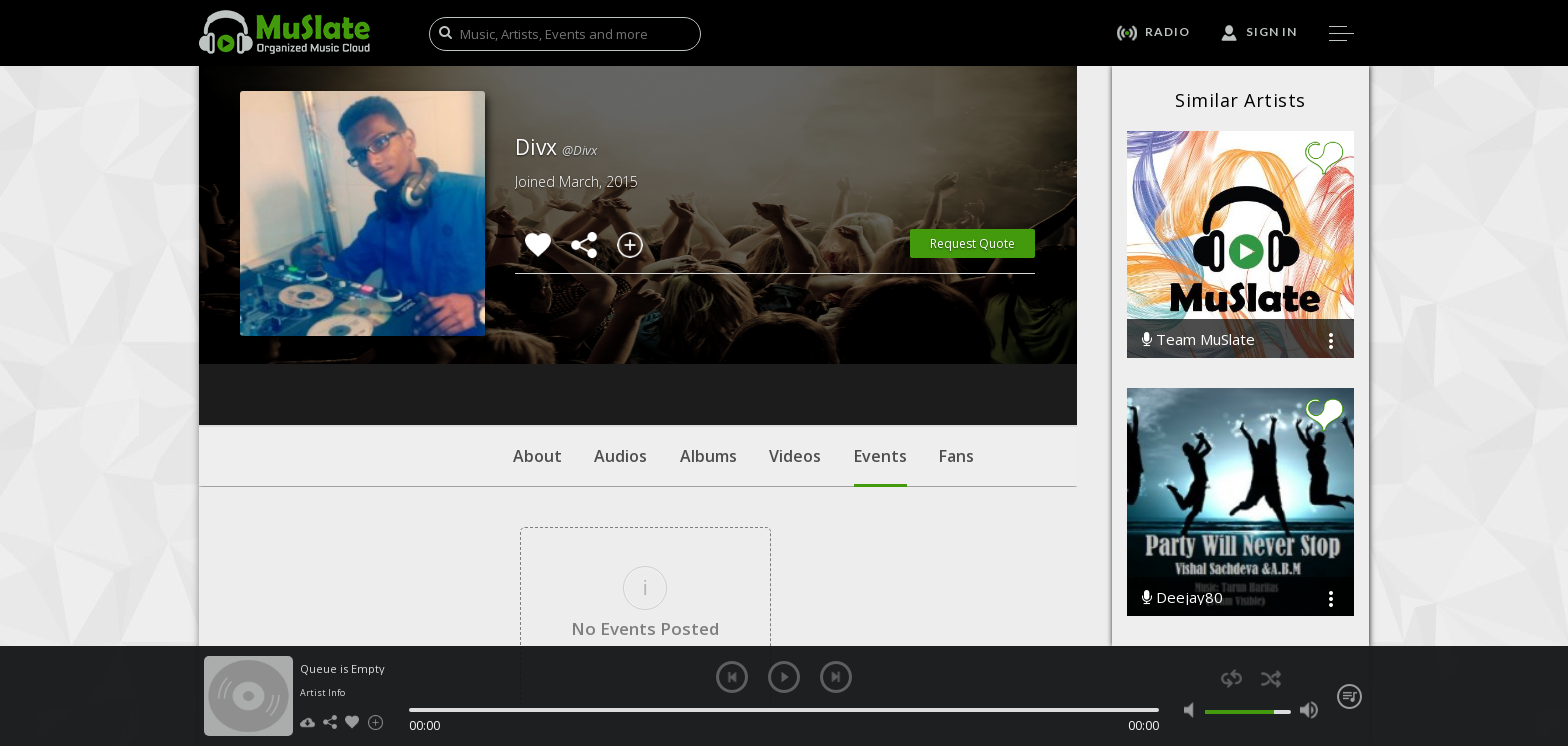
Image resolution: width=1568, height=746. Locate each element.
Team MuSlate (1198, 339)
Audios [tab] (620, 335)
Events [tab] (880, 345)
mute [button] (1193, 710)
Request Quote (972, 243)
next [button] (836, 677)
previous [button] (732, 677)
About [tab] (537, 335)
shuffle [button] (1270, 678)
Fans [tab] (956, 335)
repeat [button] (1231, 678)
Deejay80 (1182, 597)
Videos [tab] (795, 335)
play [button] (784, 677)
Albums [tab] (708, 335)
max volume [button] (1308, 710)
